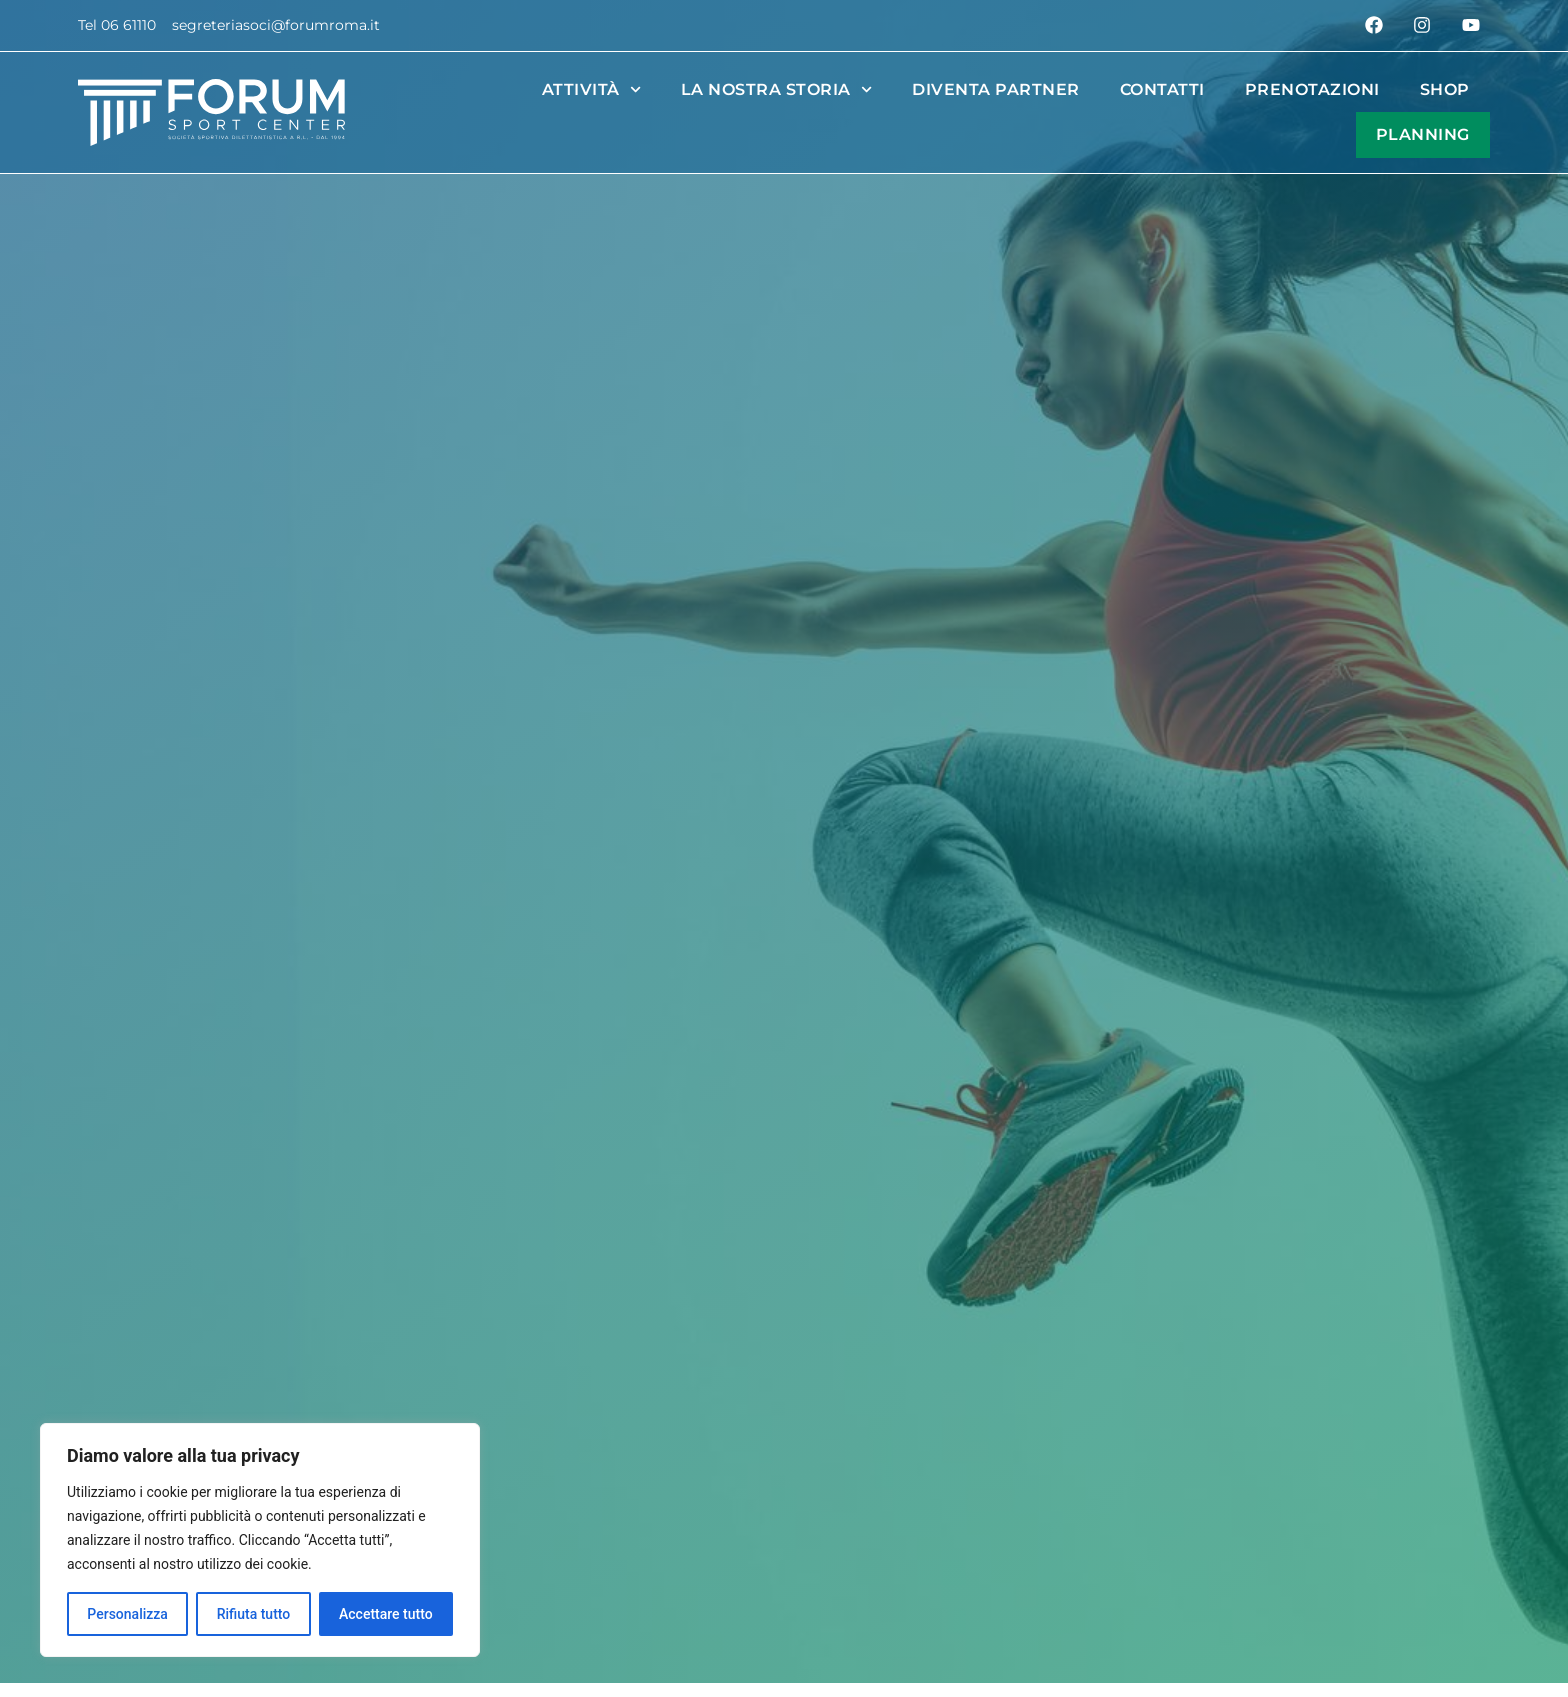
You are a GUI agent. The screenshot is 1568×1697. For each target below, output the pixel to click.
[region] (260, 1540)
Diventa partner (996, 89)
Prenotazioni (1312, 89)
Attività (591, 89)
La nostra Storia (776, 89)
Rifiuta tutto (254, 1614)
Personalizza (127, 1614)
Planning (1423, 134)
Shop (1445, 89)
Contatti (1162, 89)
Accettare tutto (386, 1614)
